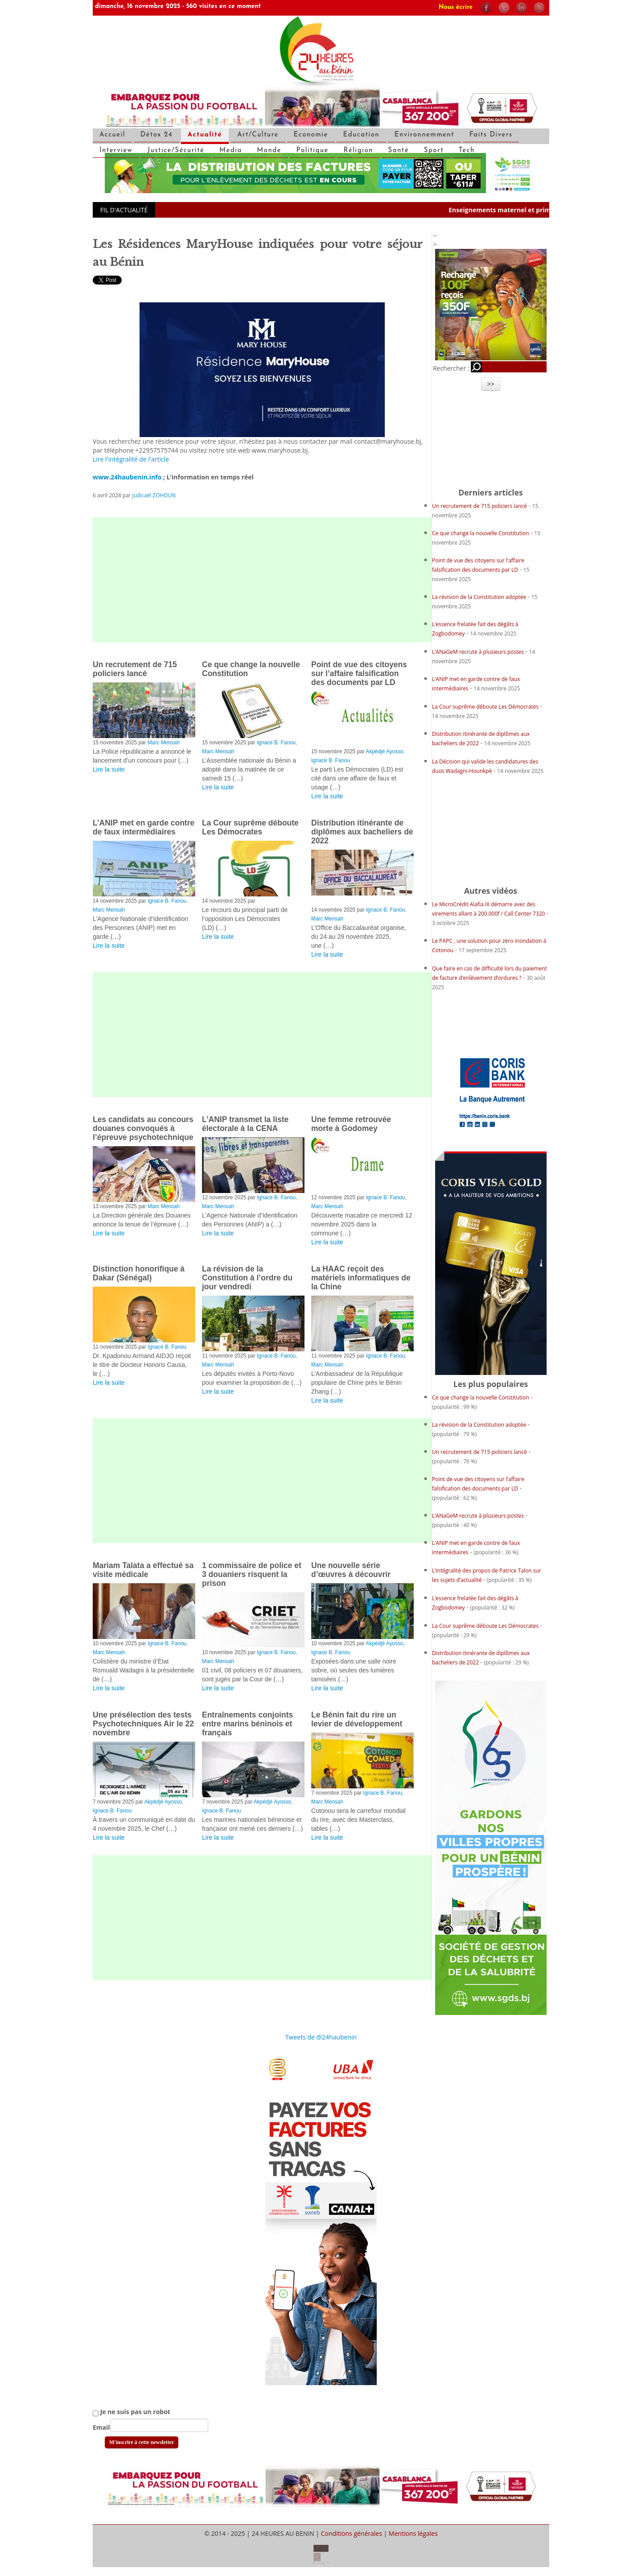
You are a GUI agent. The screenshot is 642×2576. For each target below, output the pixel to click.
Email (101, 2427)
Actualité (205, 135)
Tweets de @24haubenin (321, 2037)
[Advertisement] (262, 579)
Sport (434, 150)
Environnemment (424, 135)
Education (361, 135)
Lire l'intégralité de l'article (131, 459)
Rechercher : (451, 368)
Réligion (358, 150)
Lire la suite (109, 769)
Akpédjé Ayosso (384, 751)
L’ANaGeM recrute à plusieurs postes (478, 652)
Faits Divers (491, 135)
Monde (269, 150)
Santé (398, 150)
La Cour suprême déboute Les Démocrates (486, 706)
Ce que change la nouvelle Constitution (480, 533)
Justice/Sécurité (176, 150)
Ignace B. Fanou (276, 742)
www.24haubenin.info (127, 477)
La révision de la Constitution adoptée (479, 597)
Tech (467, 150)
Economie (311, 135)
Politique (312, 150)
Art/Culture (258, 135)
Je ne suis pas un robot (131, 2411)
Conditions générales (351, 2533)
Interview (115, 150)
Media (230, 150)
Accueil (112, 135)
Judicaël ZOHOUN (154, 495)
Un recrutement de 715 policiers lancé (479, 506)
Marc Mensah (164, 742)
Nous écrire (456, 7)
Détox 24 (156, 135)
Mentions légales (413, 2533)
